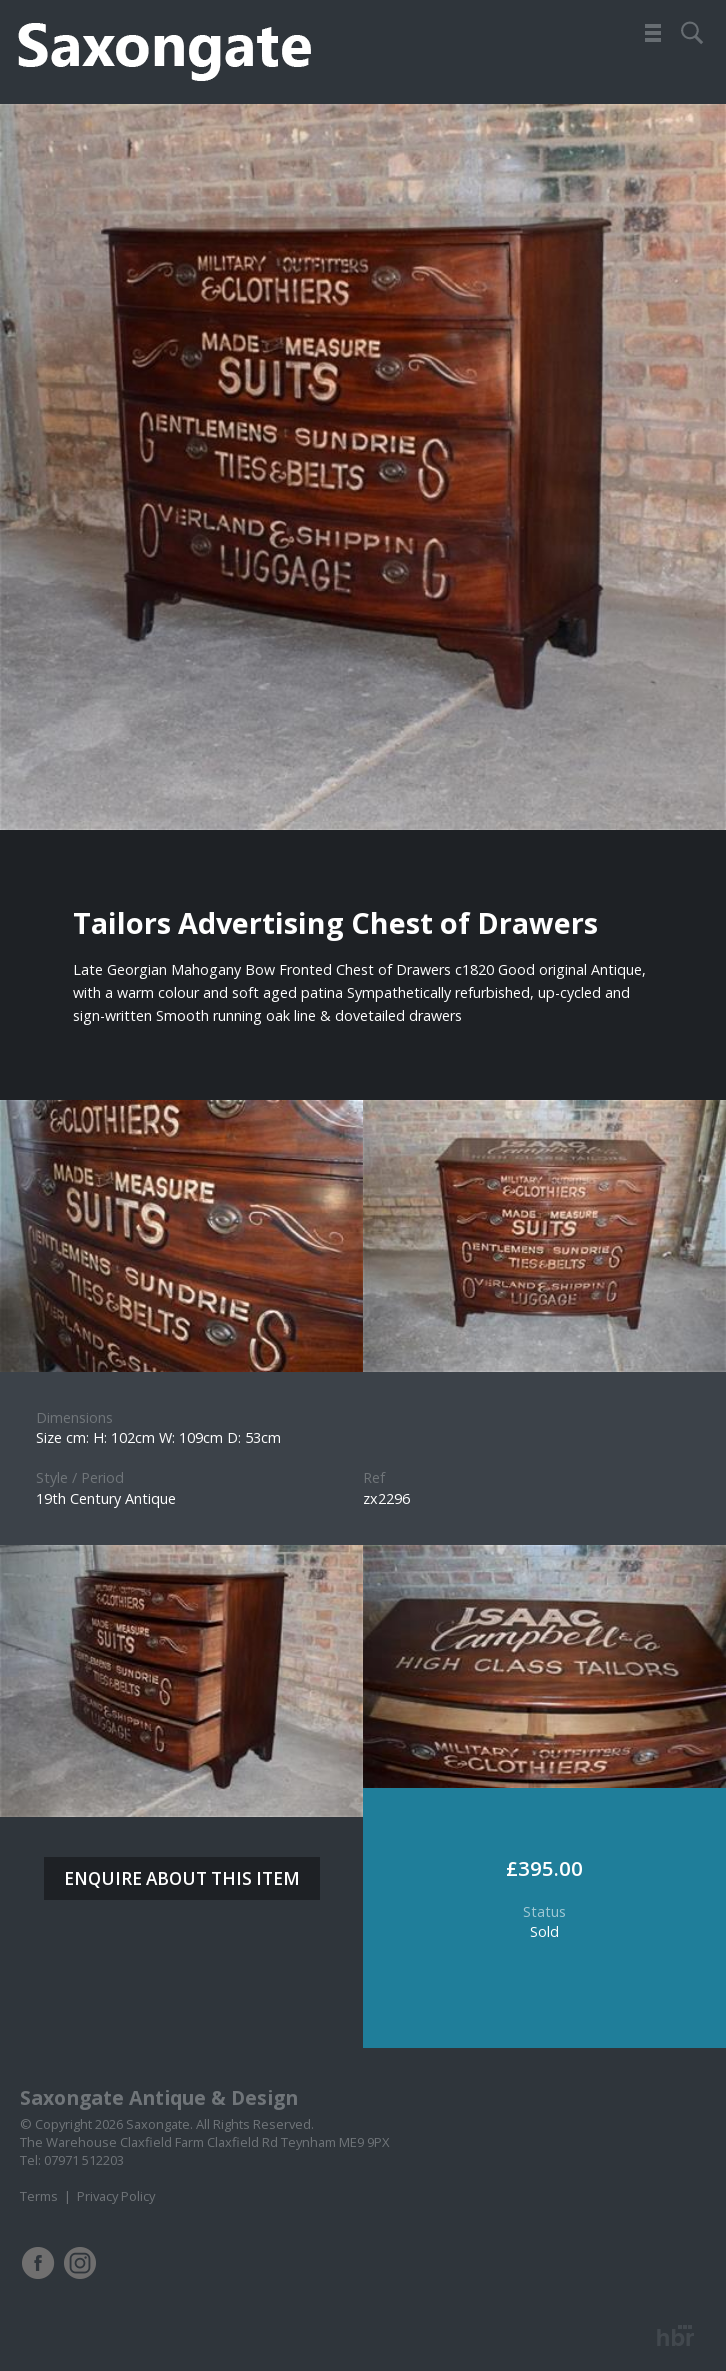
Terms (39, 2196)
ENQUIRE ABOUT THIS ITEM (182, 1878)
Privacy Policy (116, 2196)
